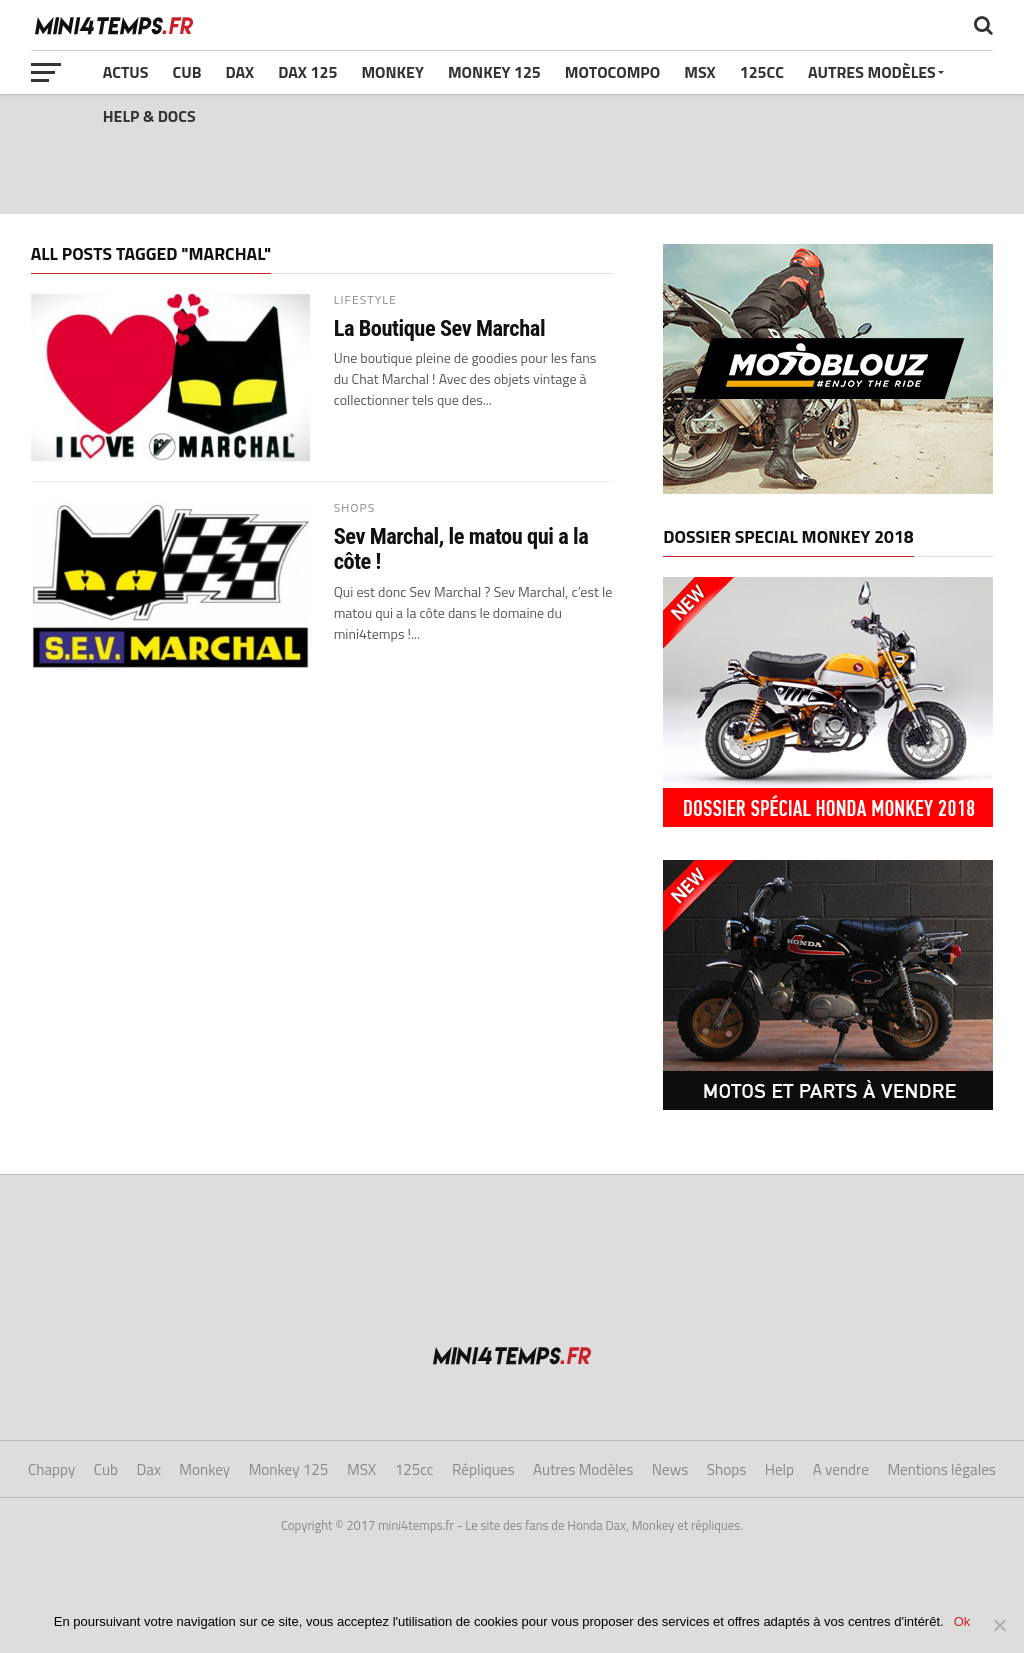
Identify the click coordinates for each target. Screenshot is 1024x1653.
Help (779, 1469)
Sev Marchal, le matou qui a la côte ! (461, 548)
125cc (762, 72)
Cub (186, 72)
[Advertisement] (512, 154)
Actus (126, 72)
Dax (239, 72)
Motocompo (612, 72)
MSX (699, 72)
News (670, 1469)
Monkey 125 (494, 72)
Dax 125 (307, 72)
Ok (962, 1621)
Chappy (51, 1469)
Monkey (392, 72)
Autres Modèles (872, 72)
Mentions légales (941, 1469)
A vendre (841, 1469)
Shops (726, 1469)
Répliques (483, 1469)
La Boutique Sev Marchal (439, 328)
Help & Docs (149, 116)
